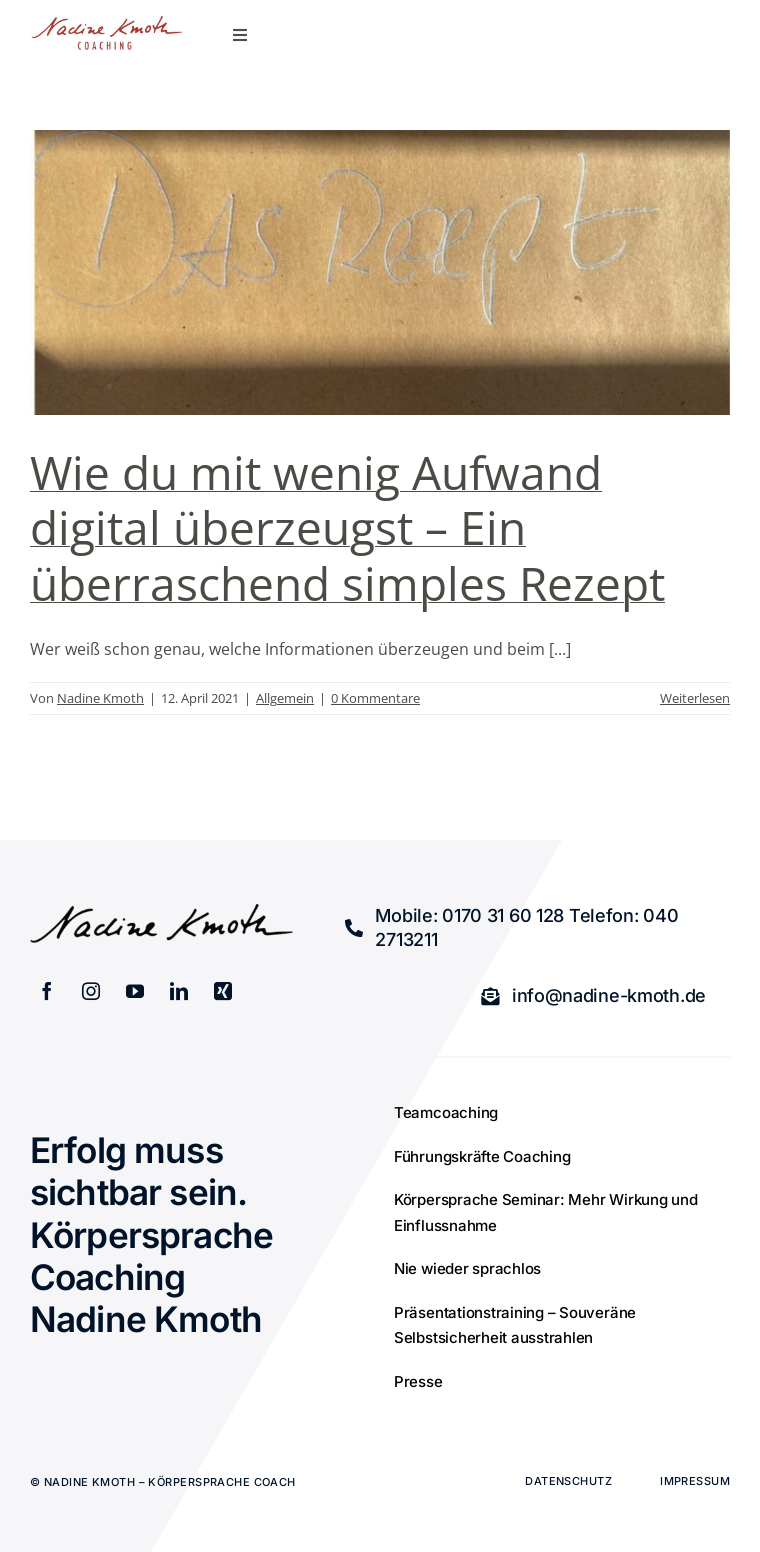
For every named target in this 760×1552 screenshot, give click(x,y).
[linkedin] (179, 991)
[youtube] (135, 991)
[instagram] (91, 991)
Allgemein (285, 698)
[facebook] (47, 991)
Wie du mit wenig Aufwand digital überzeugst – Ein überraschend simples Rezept (347, 527)
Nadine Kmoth (100, 698)
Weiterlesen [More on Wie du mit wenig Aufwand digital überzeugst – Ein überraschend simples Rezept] (695, 698)
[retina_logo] (107, 23)
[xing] (223, 991)
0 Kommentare (375, 698)
